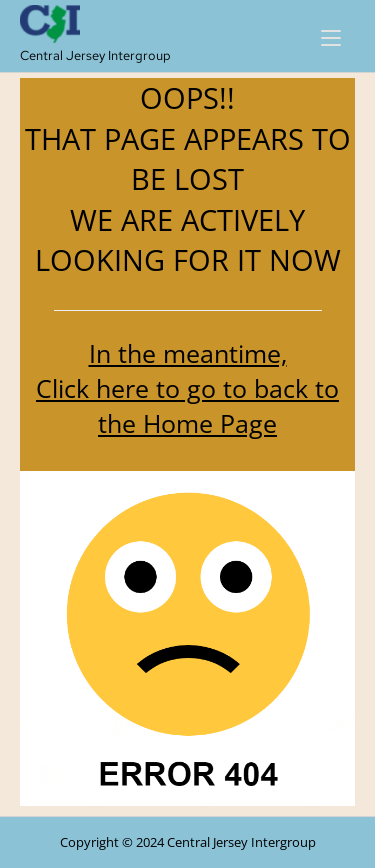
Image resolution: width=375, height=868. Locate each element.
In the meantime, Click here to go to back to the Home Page (187, 388)
